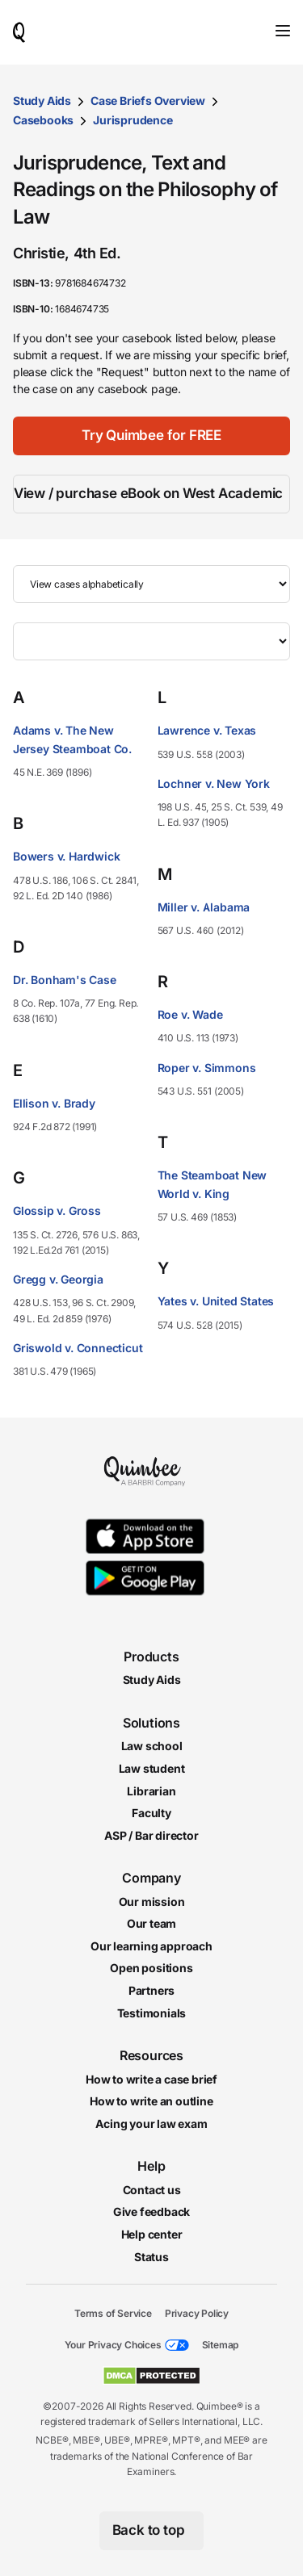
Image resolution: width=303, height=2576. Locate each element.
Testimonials (152, 2013)
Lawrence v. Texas (207, 730)
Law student (152, 1768)
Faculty (151, 1813)
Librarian (151, 1791)
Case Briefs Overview (147, 100)
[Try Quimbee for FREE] (151, 436)
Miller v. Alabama (204, 907)
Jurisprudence (132, 120)
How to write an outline (151, 2102)
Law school (152, 1746)
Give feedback (151, 2212)
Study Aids (42, 100)
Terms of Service (113, 2314)
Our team (151, 1924)
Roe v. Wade (190, 1014)
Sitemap (220, 2345)
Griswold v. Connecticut (77, 1348)
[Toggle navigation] (283, 30)
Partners (151, 1990)
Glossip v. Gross (57, 1210)
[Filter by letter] (151, 641)
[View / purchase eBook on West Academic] (151, 494)
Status (151, 2257)
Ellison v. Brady (54, 1103)
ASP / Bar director (151, 1835)
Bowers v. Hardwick (66, 856)
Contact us (152, 2190)
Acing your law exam (151, 2123)
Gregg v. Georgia (58, 1279)
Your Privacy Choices (113, 2345)
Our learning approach (151, 1946)
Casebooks (43, 120)
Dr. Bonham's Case (64, 979)
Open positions (151, 1968)
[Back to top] (151, 2530)
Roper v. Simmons (207, 1067)
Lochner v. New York (214, 783)
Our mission (152, 1901)
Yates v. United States (216, 1301)
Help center (152, 2234)
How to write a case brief (151, 2079)
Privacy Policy (197, 2314)
